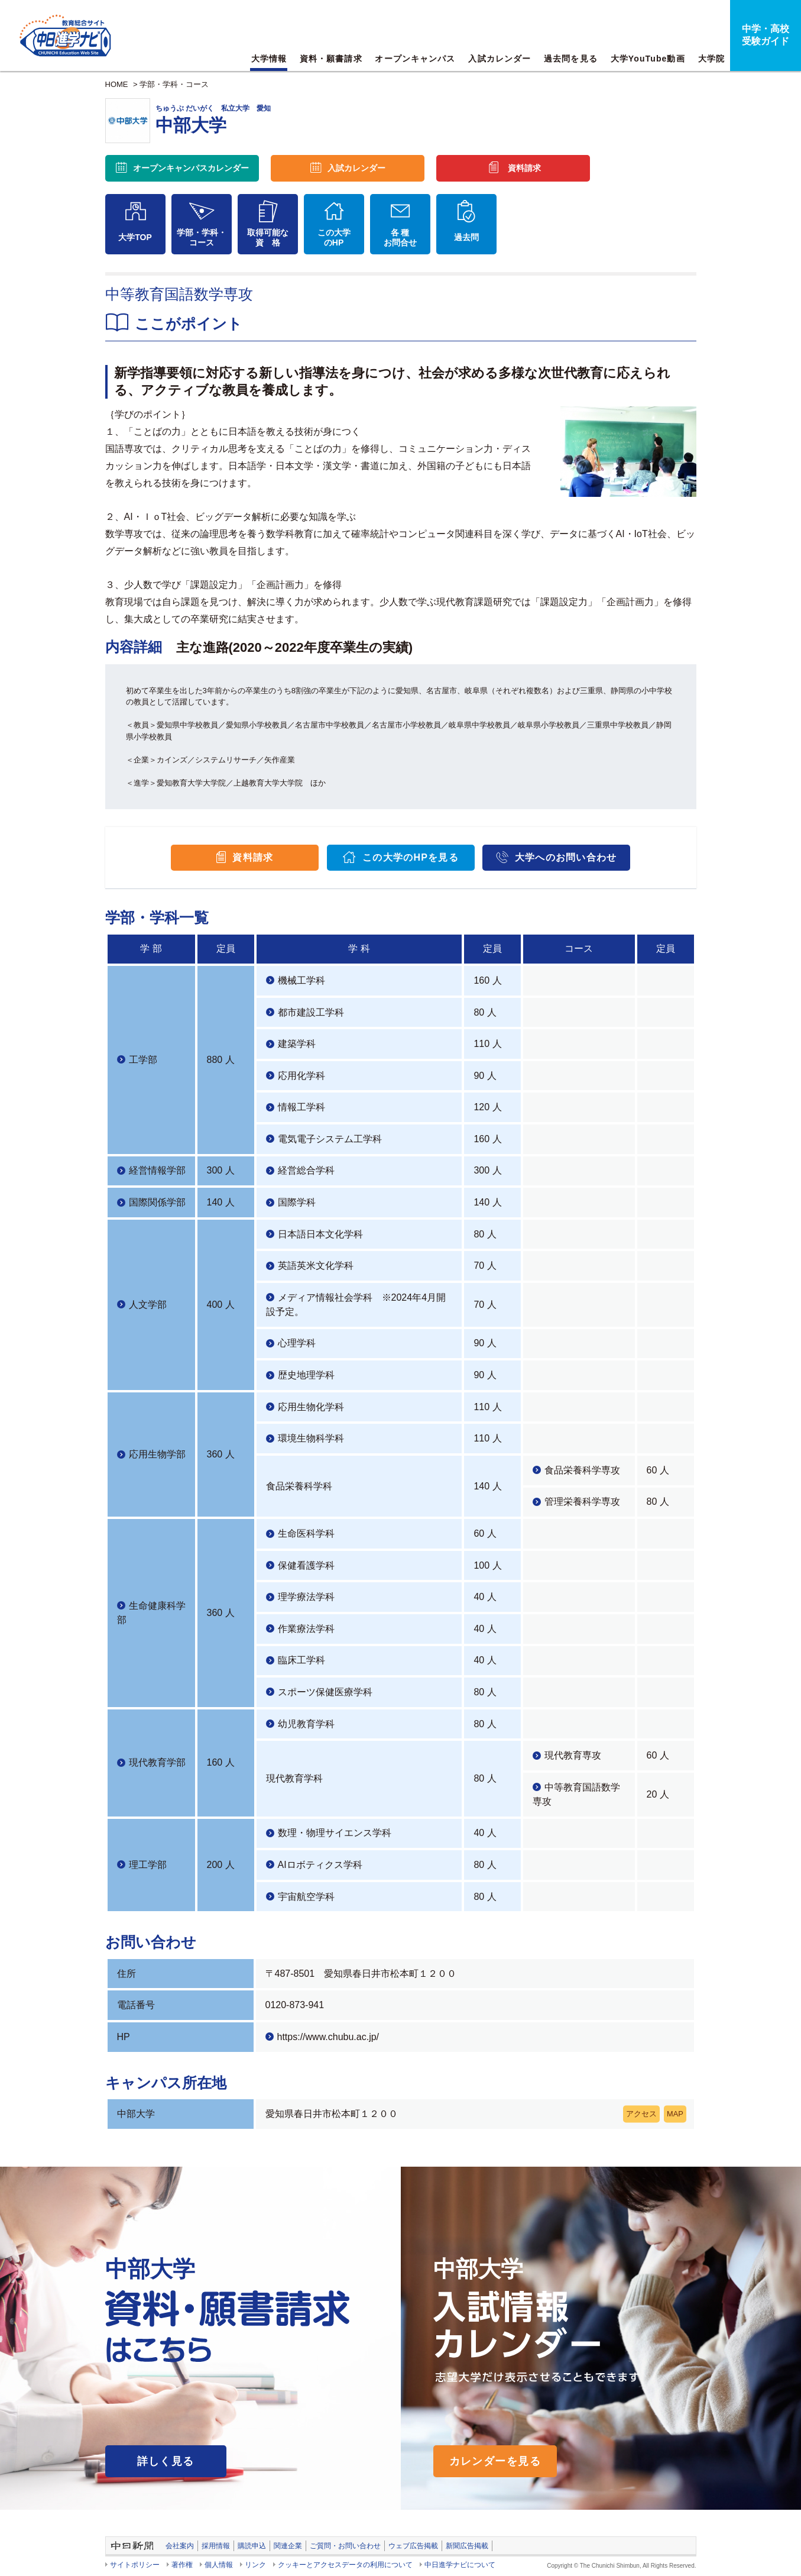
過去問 (466, 237)
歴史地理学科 (306, 1375)
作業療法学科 (306, 1629)
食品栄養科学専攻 (582, 1470)
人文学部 (148, 1305)
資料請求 (524, 168)
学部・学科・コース (174, 84)
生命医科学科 (306, 1533)
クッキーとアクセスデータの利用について (345, 2565)
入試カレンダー (499, 58)
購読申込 (252, 2546)
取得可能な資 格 (267, 237)
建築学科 (297, 1044)
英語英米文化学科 (316, 1265)
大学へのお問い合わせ (566, 857)
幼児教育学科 (306, 1724)
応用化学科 (301, 1076)
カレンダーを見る (495, 2461)
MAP (675, 2113)
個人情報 (219, 2565)
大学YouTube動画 (648, 58)
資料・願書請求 (331, 58)
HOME (116, 84)
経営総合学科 (306, 1170)
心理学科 (297, 1343)
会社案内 (180, 2546)
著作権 (182, 2565)
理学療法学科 (306, 1597)
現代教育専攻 (572, 1755)
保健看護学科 (306, 1565)
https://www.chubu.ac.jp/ (328, 2037)
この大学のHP (334, 237)
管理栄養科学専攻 (582, 1502)
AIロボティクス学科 (320, 1865)
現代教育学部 (157, 1762)
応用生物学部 (157, 1454)
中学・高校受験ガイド (765, 35)
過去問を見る (571, 58)
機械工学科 (301, 980)
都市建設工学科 (311, 1012)
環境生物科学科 (311, 1438)
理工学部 (148, 1865)
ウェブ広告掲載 (413, 2546)
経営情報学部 (157, 1170)
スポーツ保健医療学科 (325, 1692)
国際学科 (297, 1202)
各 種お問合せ (400, 237)
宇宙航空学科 (306, 1897)
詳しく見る (165, 2461)
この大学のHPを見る (410, 857)
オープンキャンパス (415, 58)
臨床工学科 (301, 1660)
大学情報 (269, 58)
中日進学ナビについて (459, 2565)
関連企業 (288, 2546)
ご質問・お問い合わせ (345, 2546)
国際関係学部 (157, 1202)
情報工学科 (301, 1107)
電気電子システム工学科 (330, 1139)
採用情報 (216, 2546)
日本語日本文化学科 (320, 1234)
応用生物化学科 (311, 1407)
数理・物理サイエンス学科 (334, 1833)
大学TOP (135, 237)
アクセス (641, 2113)
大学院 (711, 58)
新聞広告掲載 (467, 2546)
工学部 (143, 1060)
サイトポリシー (135, 2565)
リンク (255, 2565)
